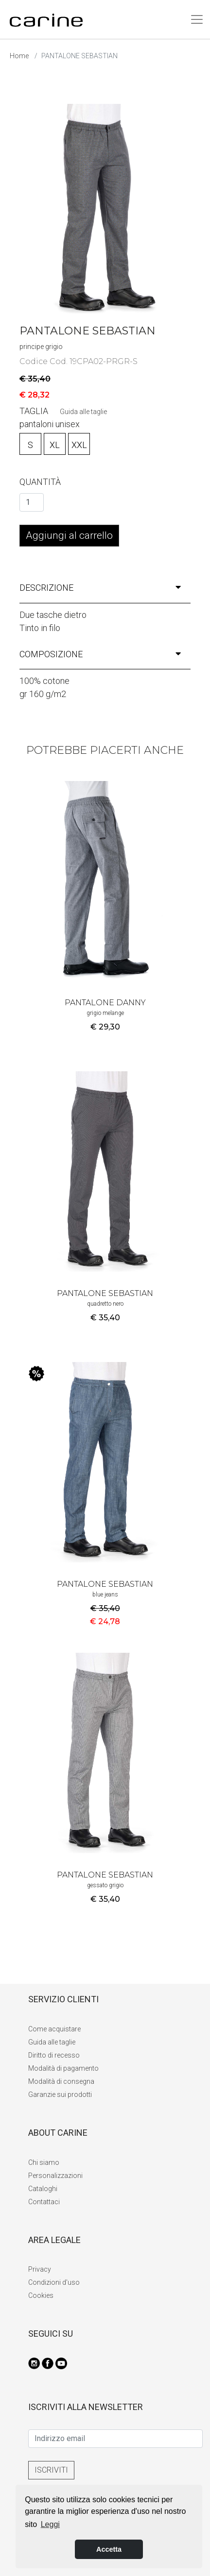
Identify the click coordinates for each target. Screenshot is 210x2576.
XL (55, 445)
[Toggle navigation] (197, 19)
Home (19, 56)
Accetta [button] (109, 2549)
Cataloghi (42, 2189)
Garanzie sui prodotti (60, 2094)
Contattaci (44, 2202)
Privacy (39, 2269)
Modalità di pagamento (63, 2068)
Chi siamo (43, 2162)
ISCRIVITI (51, 2470)
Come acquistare (54, 2029)
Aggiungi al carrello (69, 535)
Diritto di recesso (54, 2055)
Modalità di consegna (61, 2081)
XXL (79, 445)
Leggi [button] (50, 2524)
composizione (100, 654)
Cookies (40, 2295)
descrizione (100, 587)
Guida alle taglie (83, 411)
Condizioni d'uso (54, 2282)
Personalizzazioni (55, 2175)
